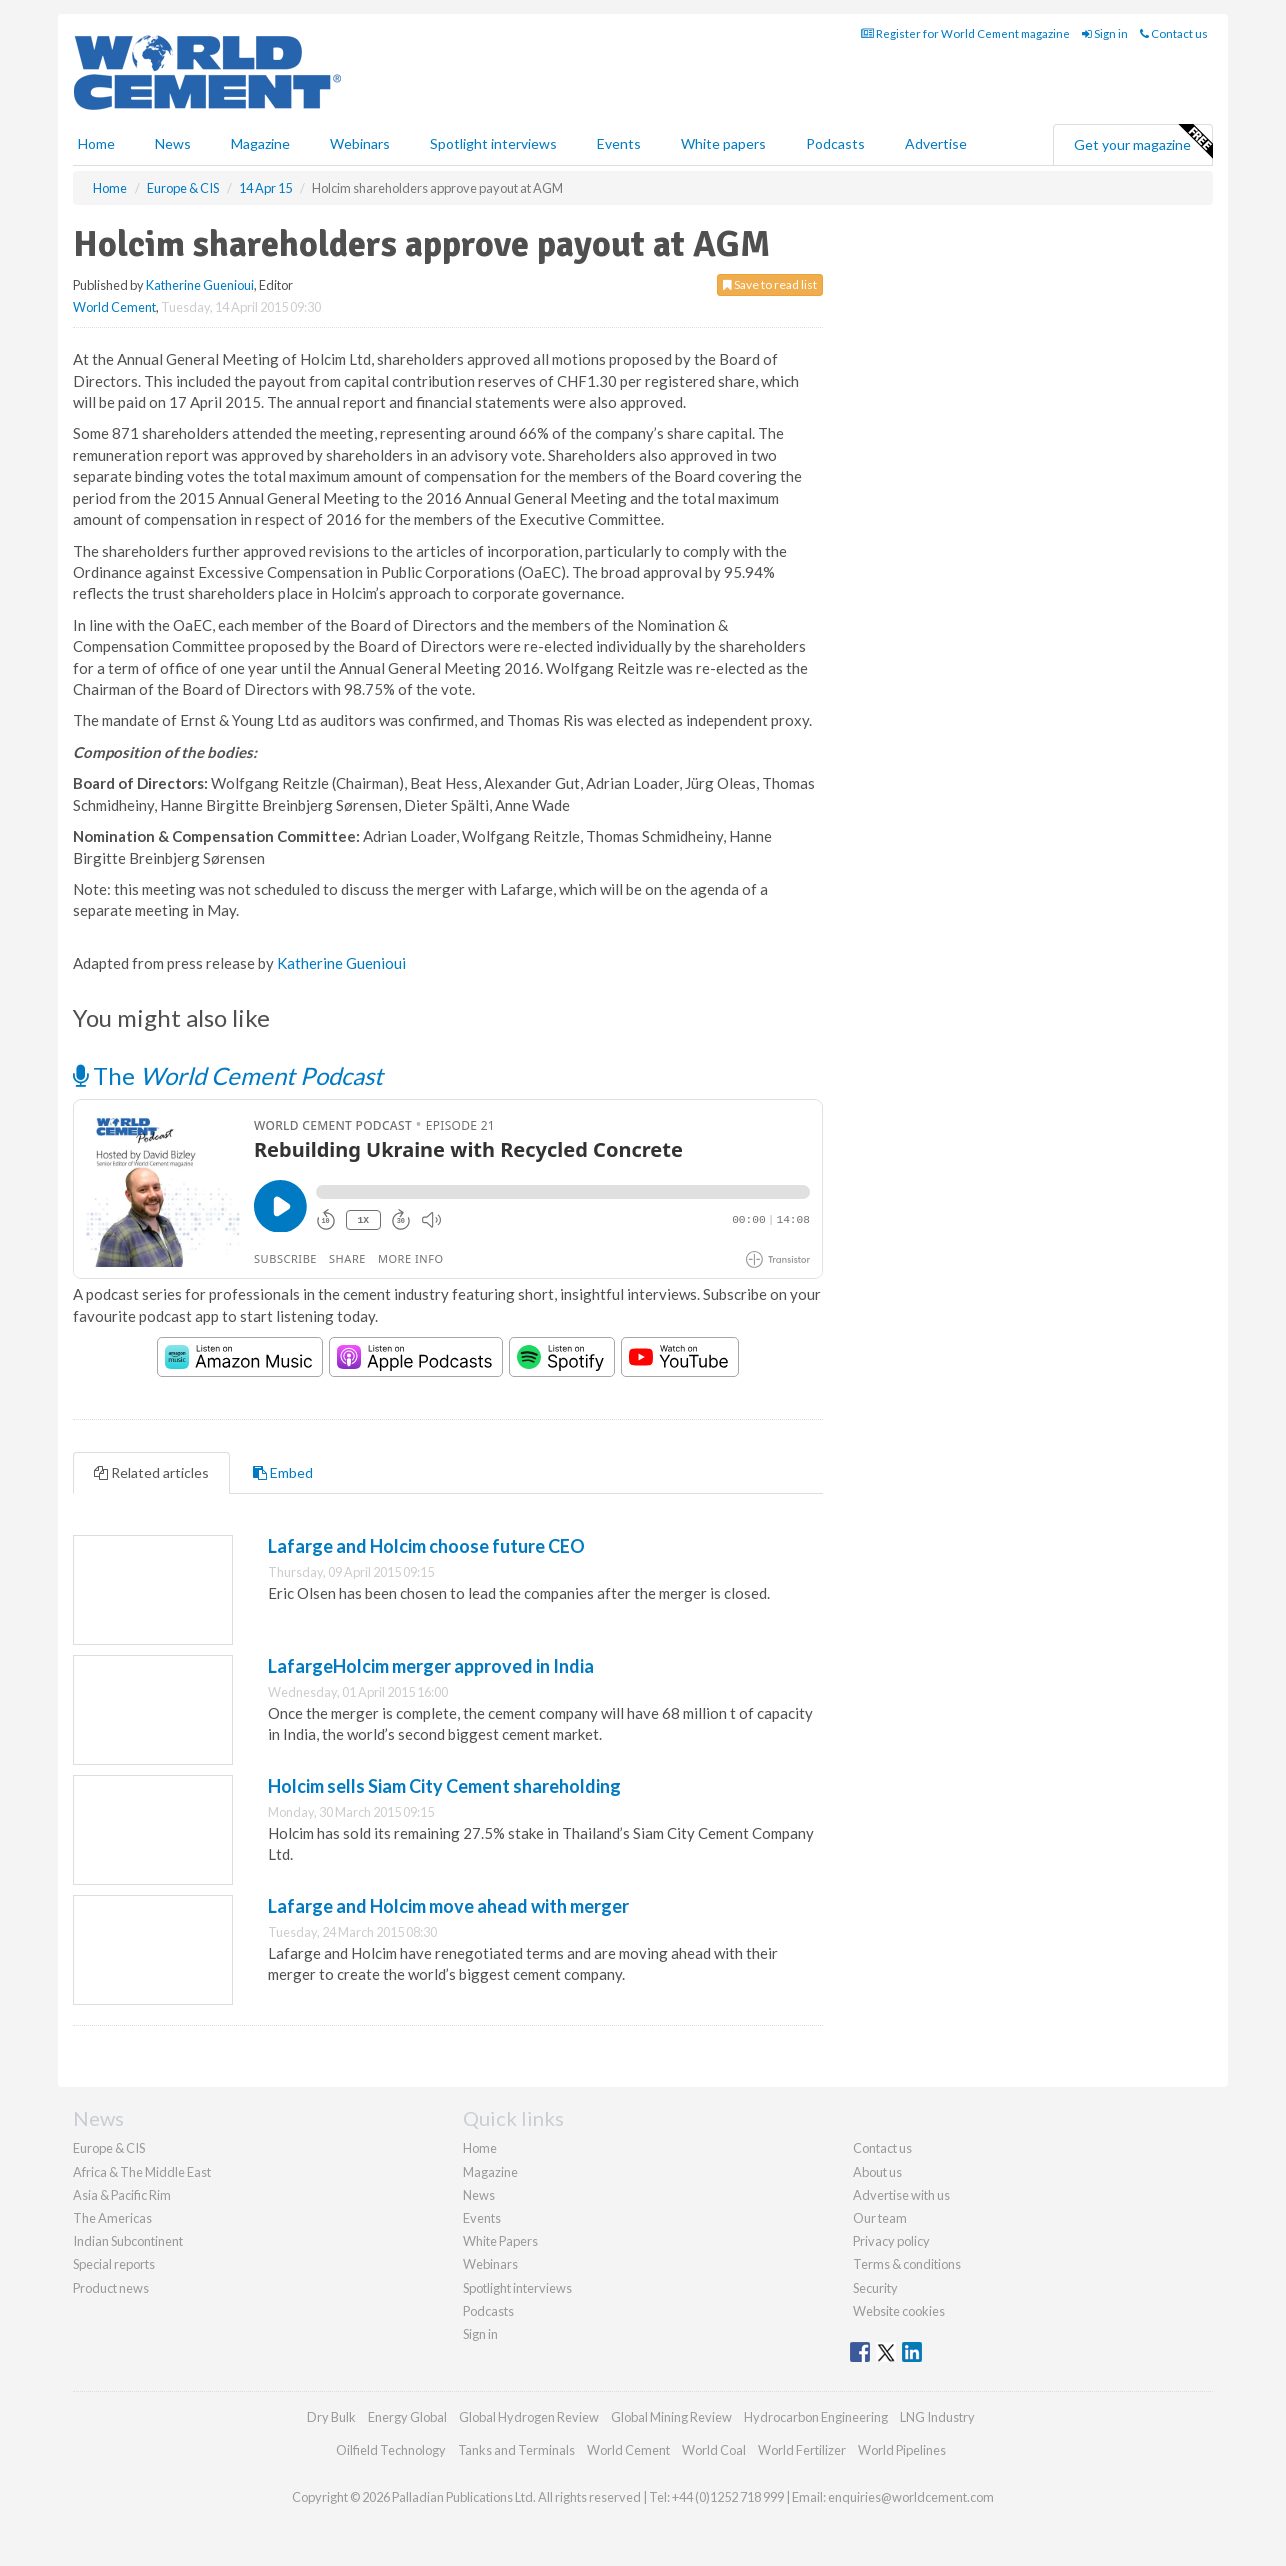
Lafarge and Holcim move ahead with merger (448, 1906)
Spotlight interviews (493, 143)
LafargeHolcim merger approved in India (431, 1666)
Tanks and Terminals (516, 2450)
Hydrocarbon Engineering (816, 2417)
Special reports (114, 2264)
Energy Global (407, 2417)
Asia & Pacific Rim (122, 2195)
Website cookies (899, 2311)
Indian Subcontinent (128, 2241)
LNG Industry (937, 2417)
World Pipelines (902, 2450)
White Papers (500, 2241)
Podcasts (835, 143)
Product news (111, 2288)
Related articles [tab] (151, 1472)
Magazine (260, 143)
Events (619, 143)
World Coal (714, 2450)
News (479, 2195)
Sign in (1105, 33)
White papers (723, 143)
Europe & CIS (109, 2148)
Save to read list (770, 284)
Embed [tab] (283, 1472)
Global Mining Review (671, 2417)
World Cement (114, 307)
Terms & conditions (907, 2264)
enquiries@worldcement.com (911, 2497)
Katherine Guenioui (200, 285)
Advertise (936, 143)
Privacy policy (891, 2241)
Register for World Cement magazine (965, 33)
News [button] (173, 143)
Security (875, 2288)
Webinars (360, 143)
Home (96, 143)
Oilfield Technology (391, 2450)
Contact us (1174, 33)
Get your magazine (1143, 142)
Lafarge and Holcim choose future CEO (426, 1546)
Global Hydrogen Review (529, 2417)
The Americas (112, 2218)
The (228, 1075)
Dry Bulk (331, 2417)
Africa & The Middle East (142, 2172)
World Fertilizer (802, 2450)
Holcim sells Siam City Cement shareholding (444, 1786)
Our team (880, 2218)
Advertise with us (901, 2195)
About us (877, 2172)
